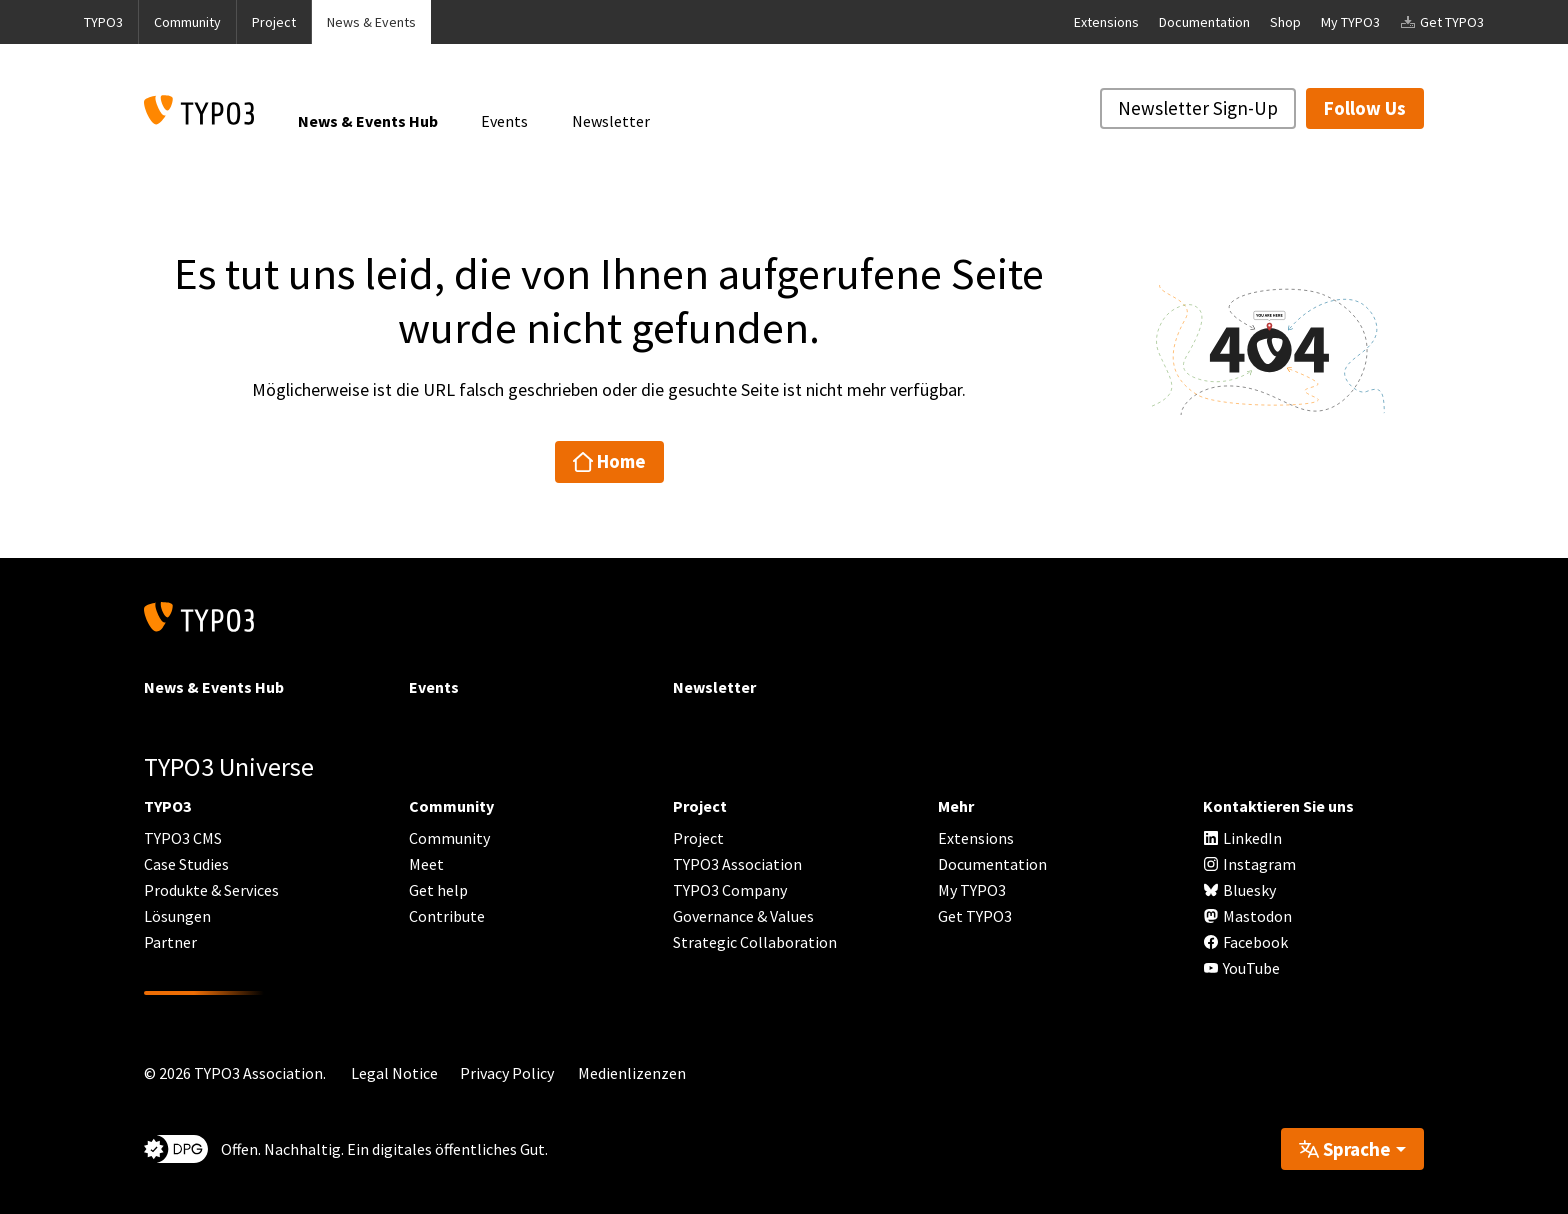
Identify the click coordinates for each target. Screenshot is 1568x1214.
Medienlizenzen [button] (632, 1073)
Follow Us (1365, 108)
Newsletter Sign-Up (1198, 108)
